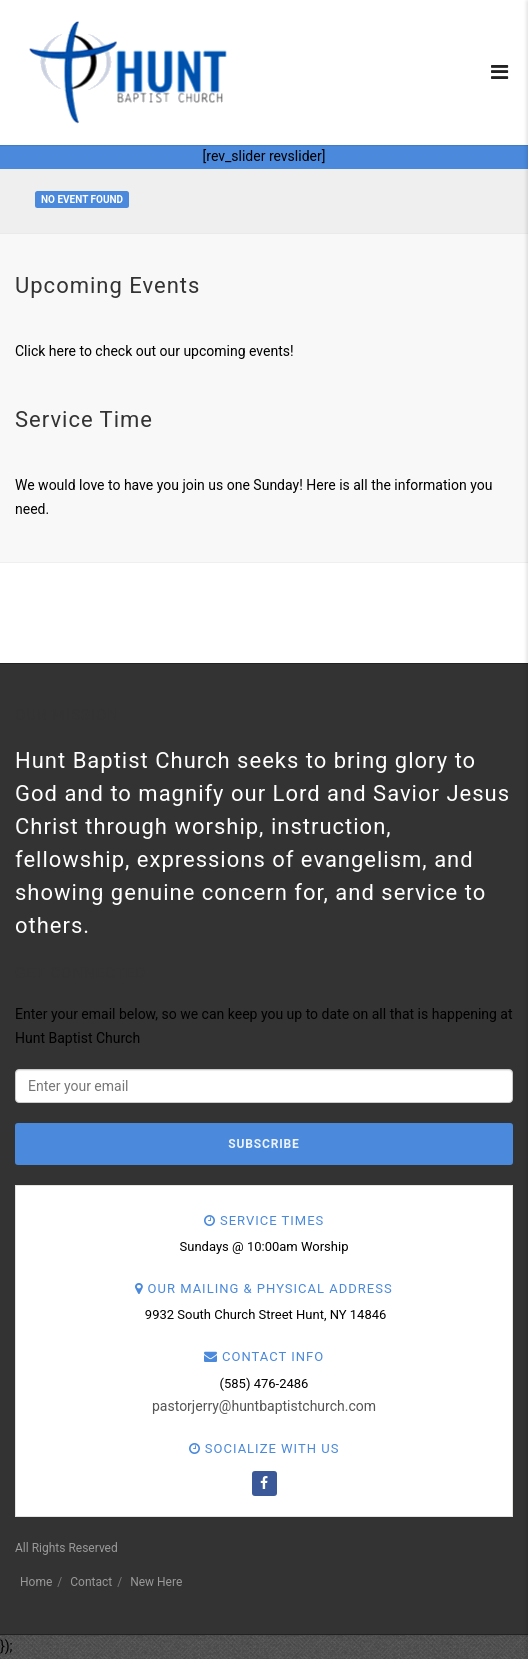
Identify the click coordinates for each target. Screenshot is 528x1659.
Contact (91, 1582)
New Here (156, 1582)
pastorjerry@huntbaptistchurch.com (264, 1406)
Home (36, 1582)
